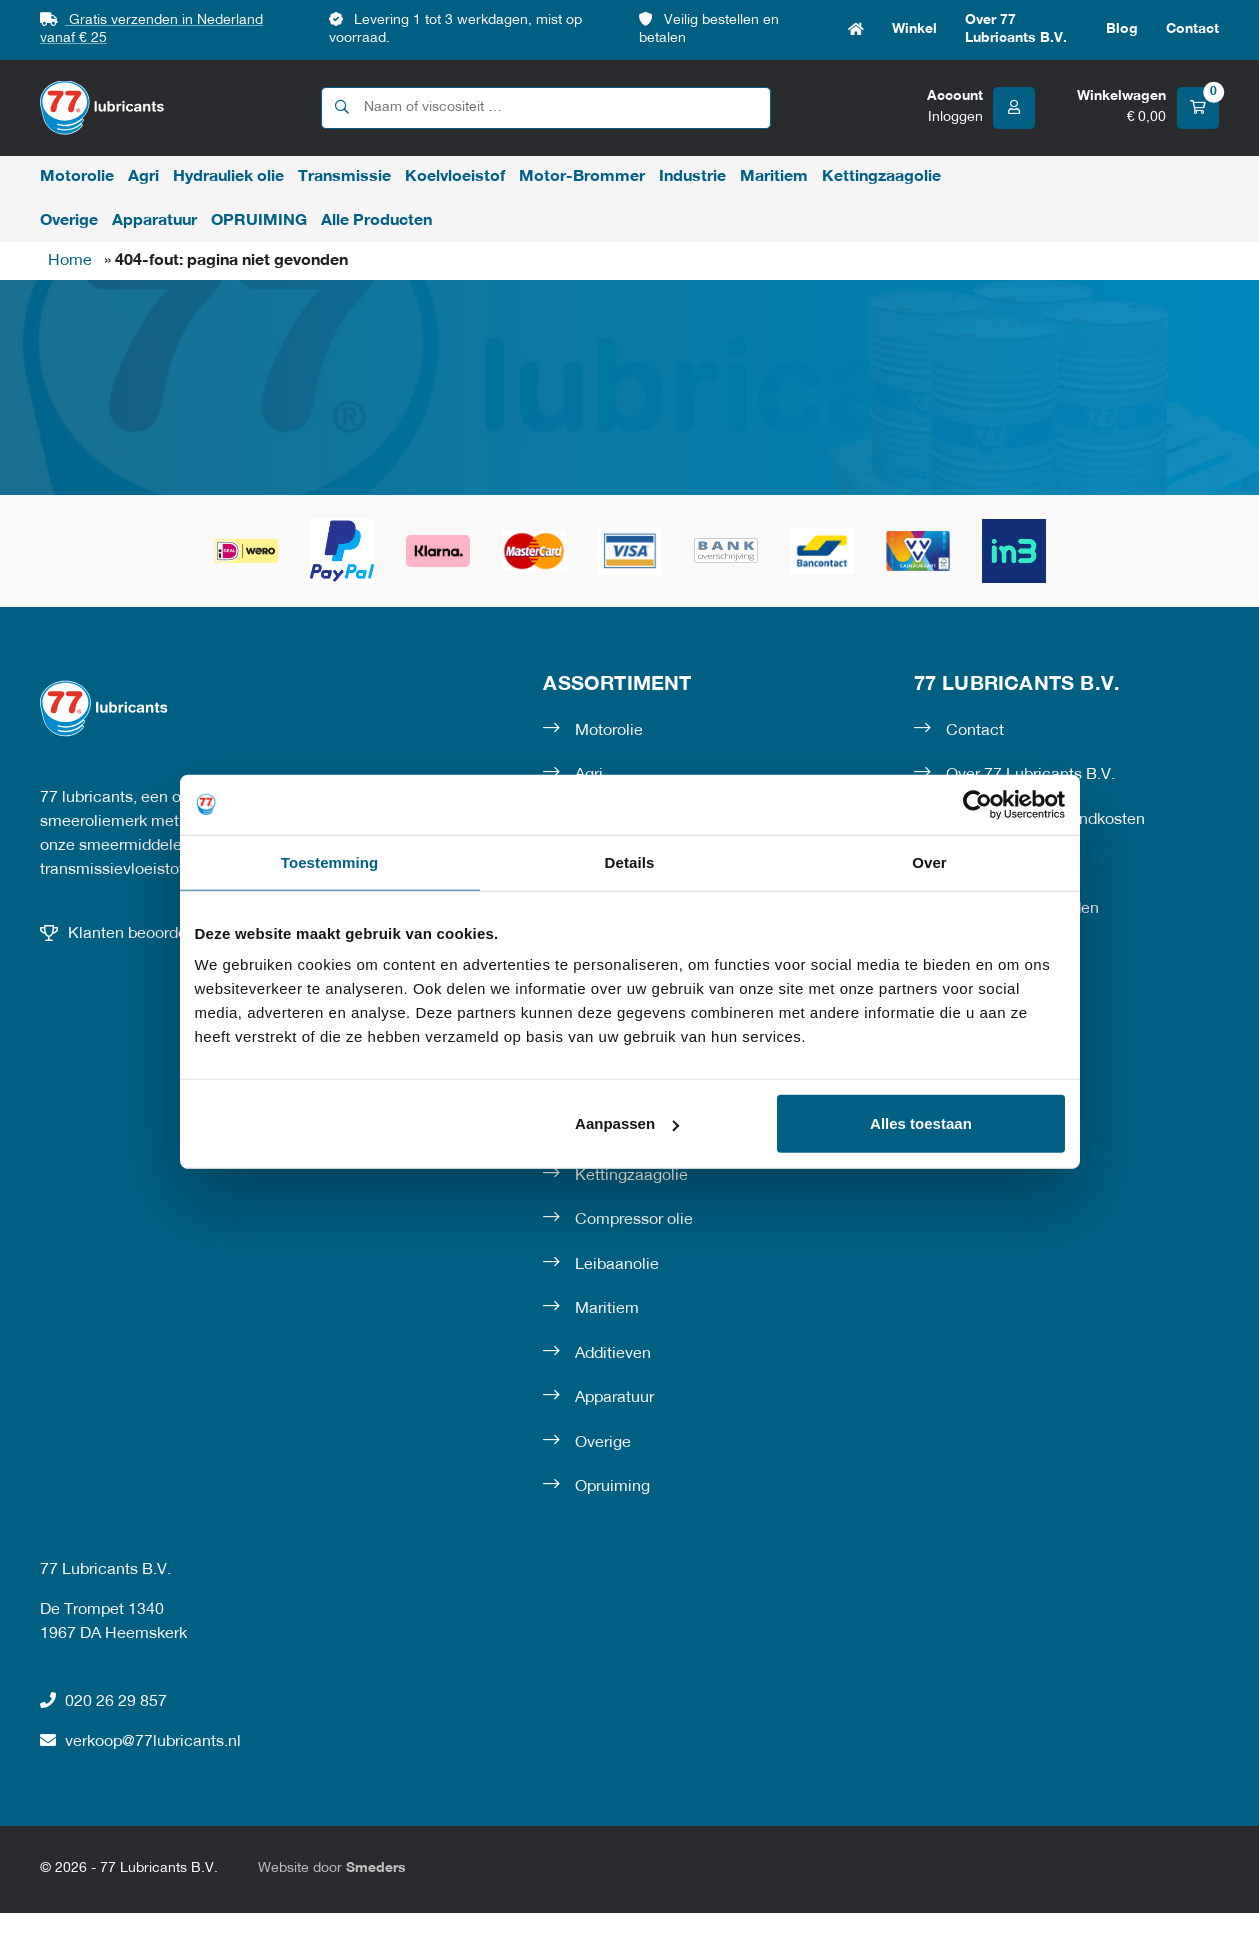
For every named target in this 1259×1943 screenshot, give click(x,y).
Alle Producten (376, 221)
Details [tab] (630, 861)
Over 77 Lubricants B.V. (1016, 29)
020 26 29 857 (103, 1701)
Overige (69, 221)
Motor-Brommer (582, 177)
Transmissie (344, 177)
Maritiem (774, 177)
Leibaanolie (617, 1265)
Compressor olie (634, 1220)
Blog (1122, 29)
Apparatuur (154, 221)
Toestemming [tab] (330, 861)
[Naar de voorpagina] (102, 107)
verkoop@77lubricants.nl (140, 1741)
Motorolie (77, 177)
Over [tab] (929, 861)
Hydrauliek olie (228, 177)
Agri (143, 177)
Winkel (914, 29)
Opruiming (612, 1487)
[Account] (981, 108)
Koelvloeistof (455, 177)
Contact (1192, 29)
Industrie (692, 177)
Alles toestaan (921, 1123)
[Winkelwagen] (1148, 108)
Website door (332, 1868)
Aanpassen (627, 1123)
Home (856, 30)
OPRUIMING (259, 221)
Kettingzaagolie (881, 177)
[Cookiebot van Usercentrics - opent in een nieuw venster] (977, 804)
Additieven (613, 1354)
